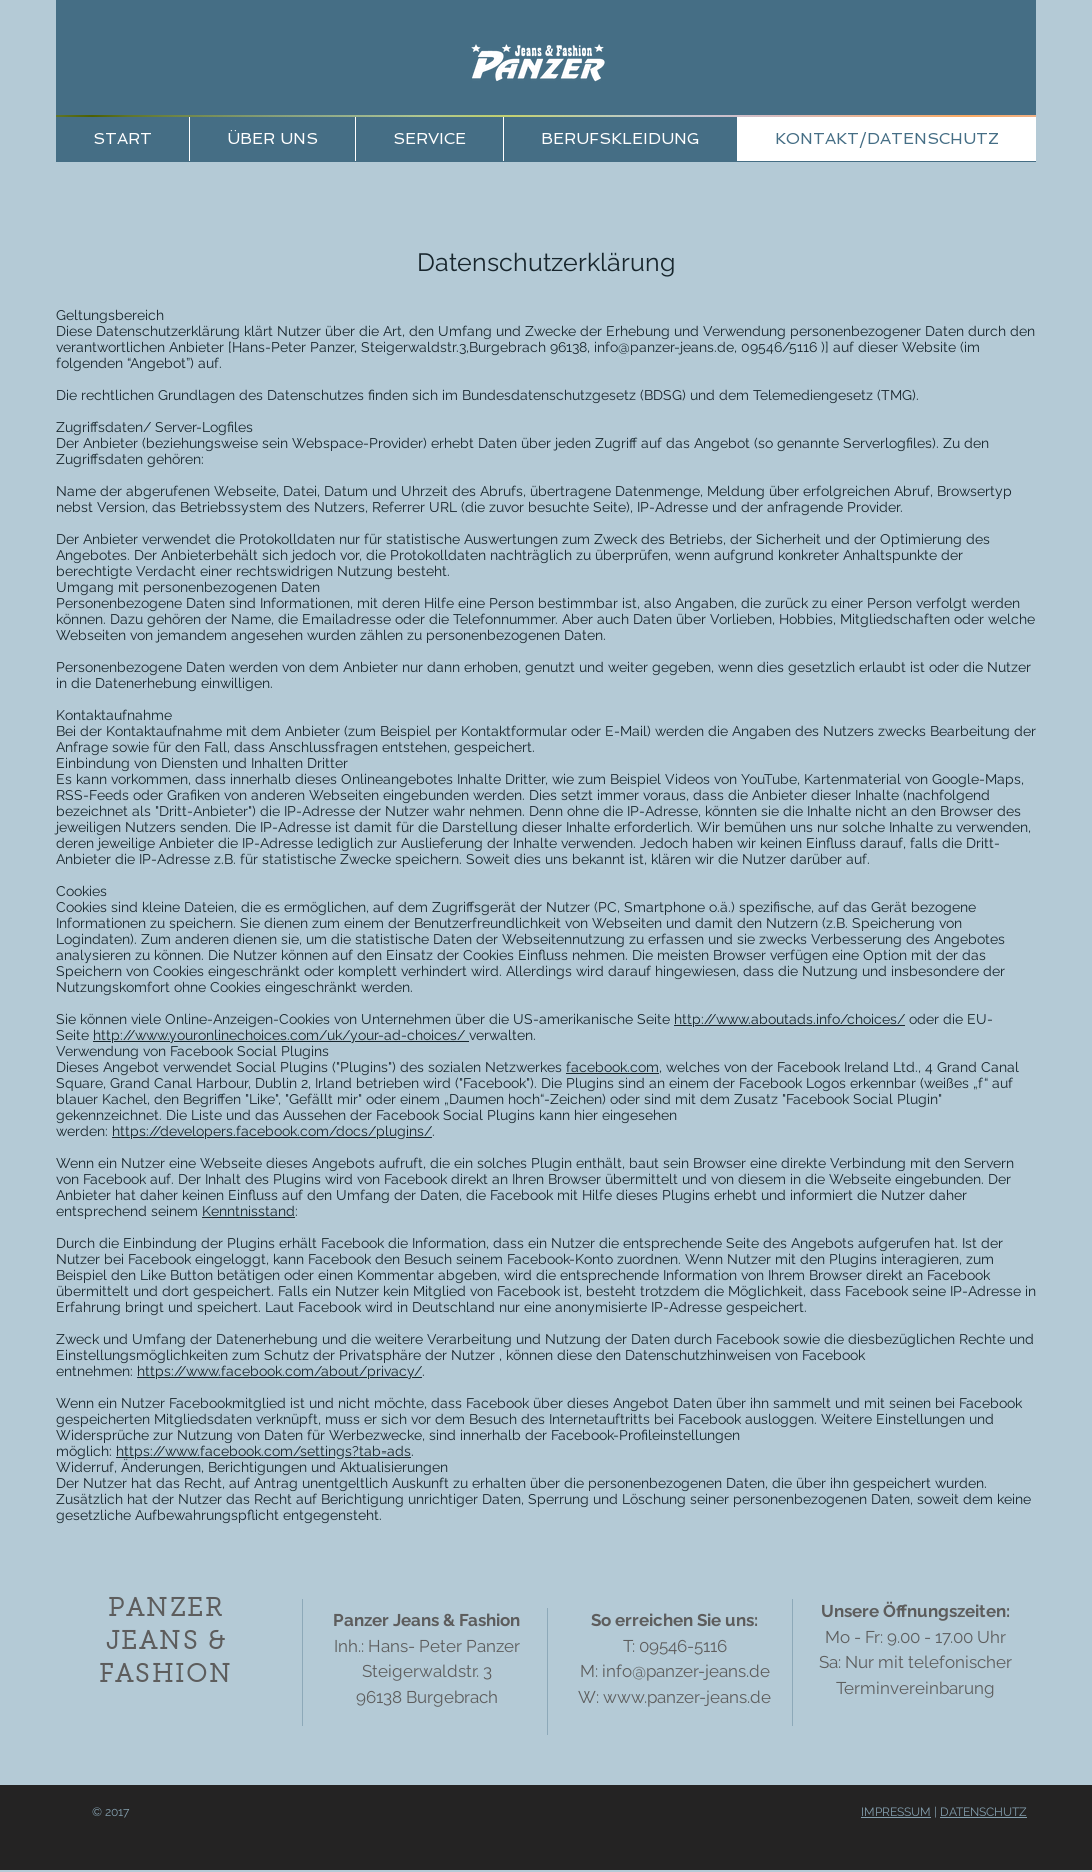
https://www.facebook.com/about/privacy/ (279, 1371)
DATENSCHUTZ (983, 1812)
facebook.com (612, 1067)
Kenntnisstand (248, 1211)
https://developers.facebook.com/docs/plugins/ (272, 1131)
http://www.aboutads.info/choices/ (789, 1019)
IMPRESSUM (896, 1812)
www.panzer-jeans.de (687, 1697)
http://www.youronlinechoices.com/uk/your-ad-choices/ (281, 1035)
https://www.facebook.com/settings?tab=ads (263, 1451)
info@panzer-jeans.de (664, 347)
